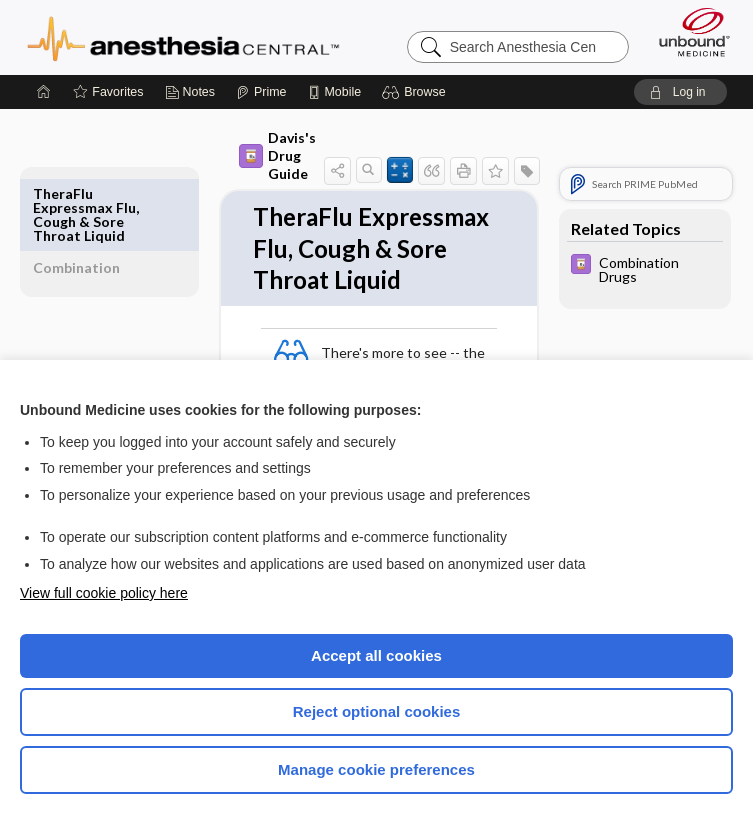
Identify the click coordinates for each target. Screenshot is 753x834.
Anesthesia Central (183, 37)
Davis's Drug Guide (248, 155)
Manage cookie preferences (376, 769)
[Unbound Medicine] (688, 32)
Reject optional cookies (377, 711)
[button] (416, 92)
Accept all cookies (376, 655)
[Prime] (261, 92)
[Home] (44, 92)
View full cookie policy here (104, 593)
